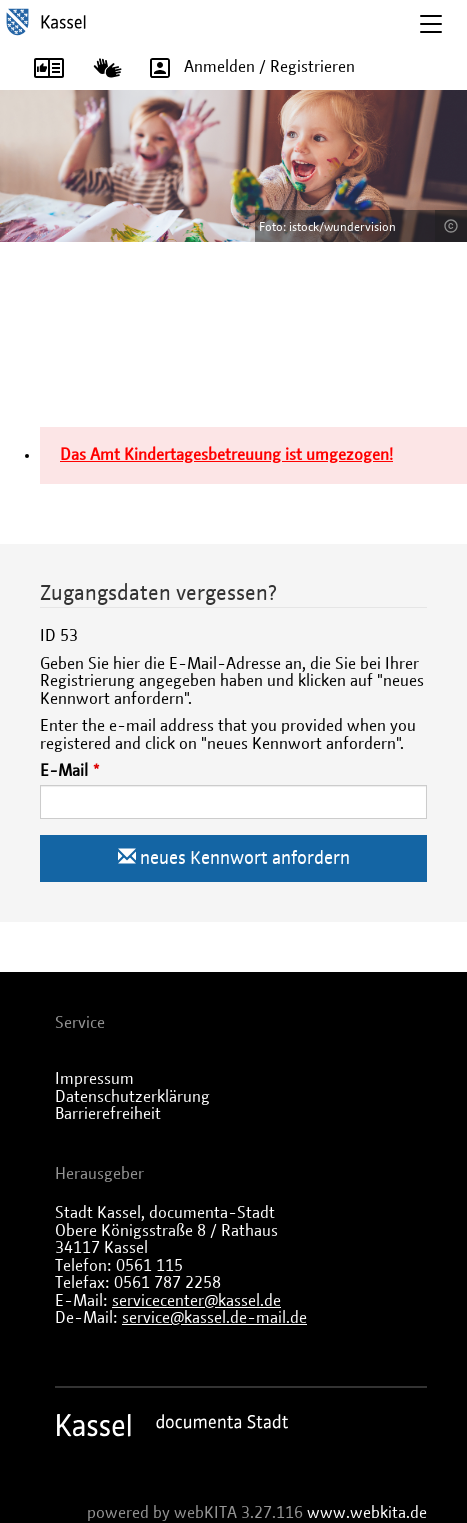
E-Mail (64, 771)
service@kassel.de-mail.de (214, 1318)
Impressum (94, 1079)
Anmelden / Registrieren (245, 67)
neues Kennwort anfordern (234, 857)
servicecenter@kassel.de (196, 1301)
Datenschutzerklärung (132, 1097)
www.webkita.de (367, 1513)
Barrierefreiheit (108, 1114)
